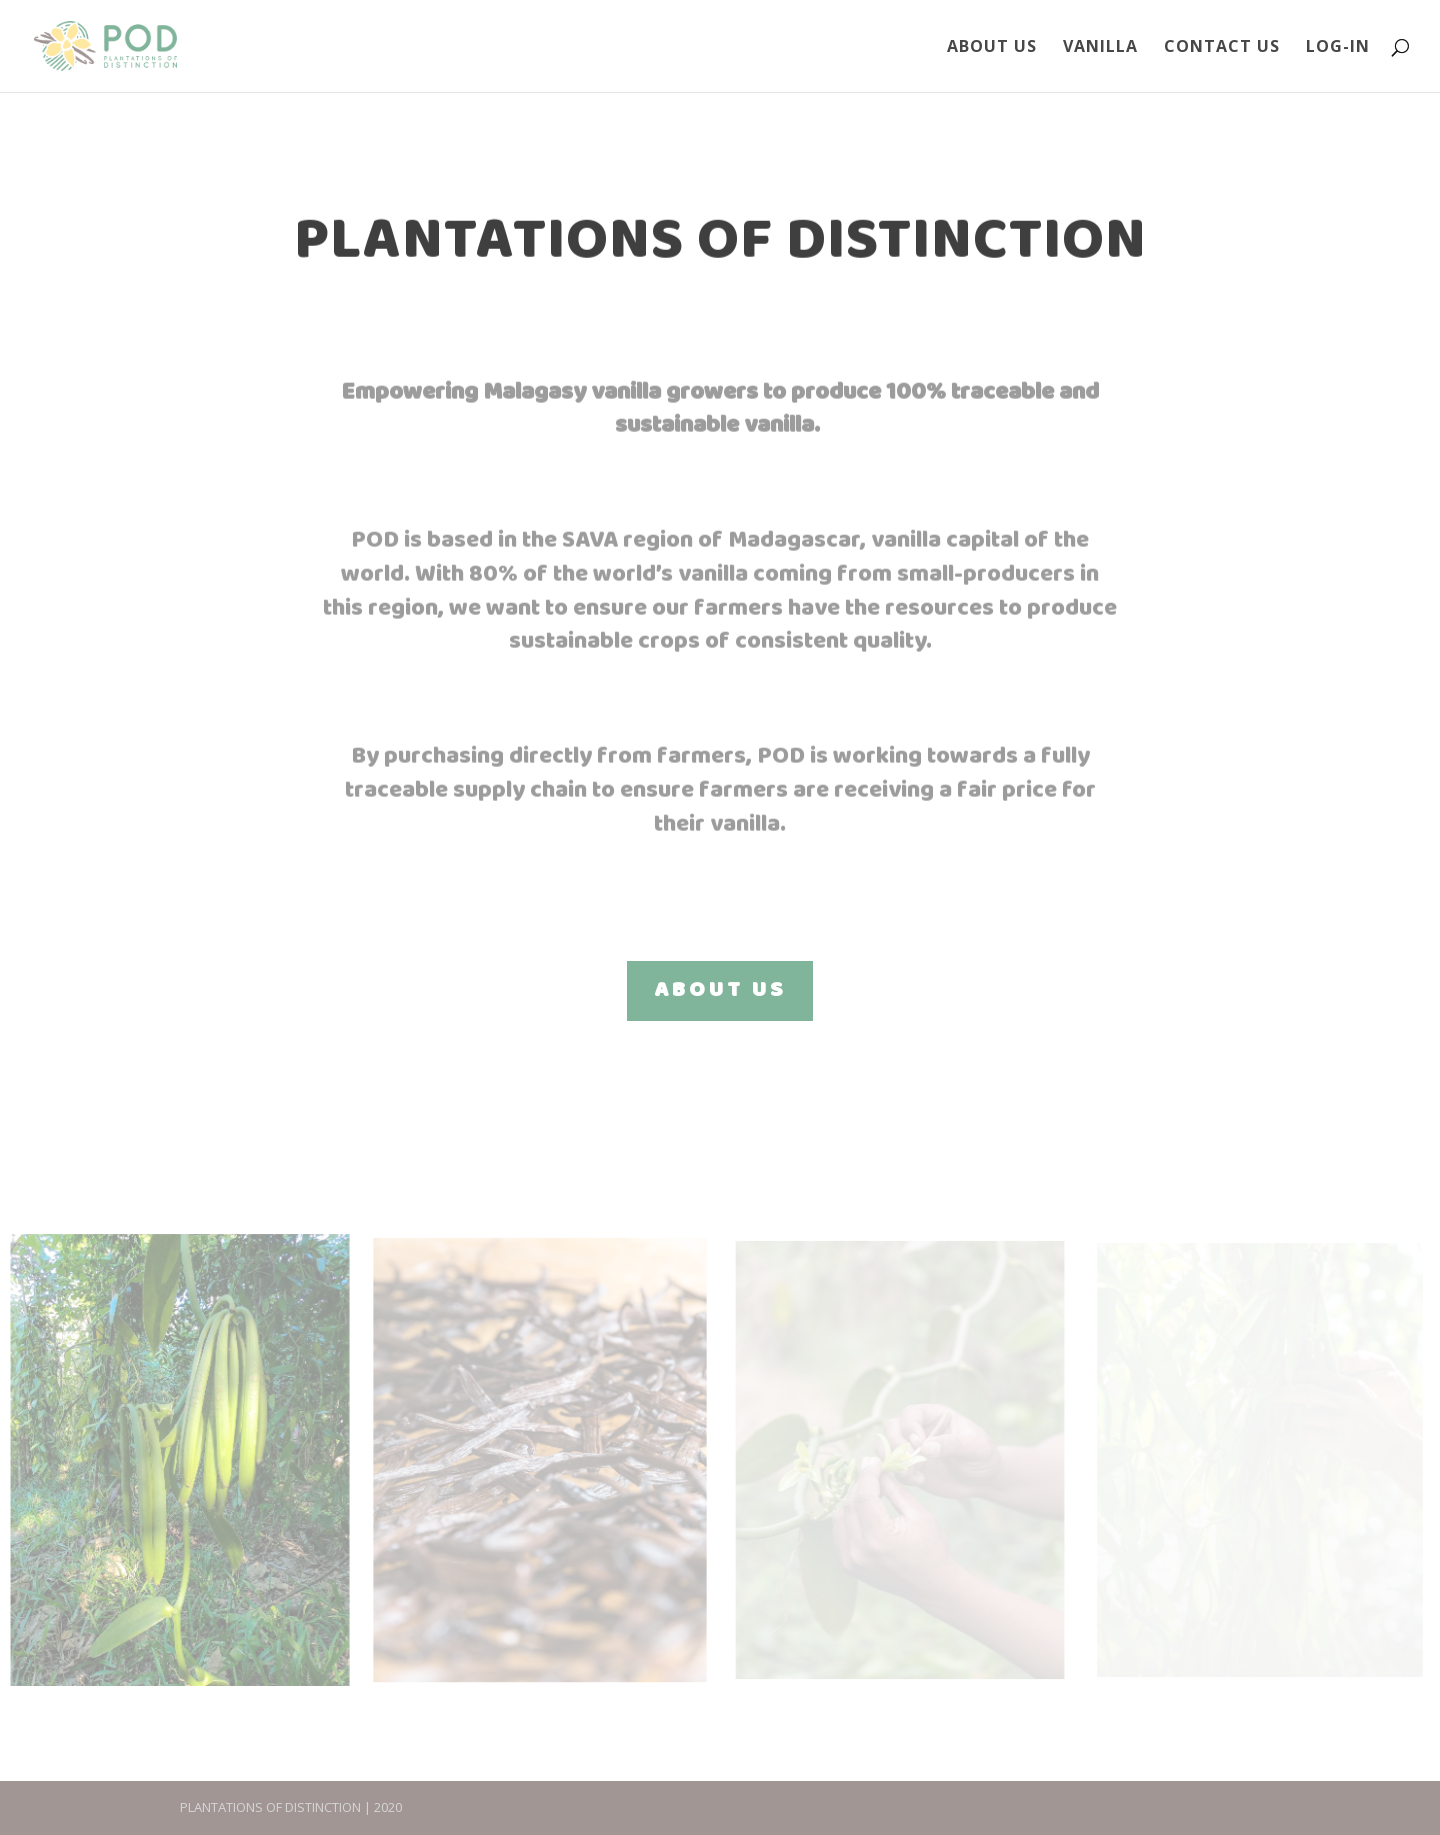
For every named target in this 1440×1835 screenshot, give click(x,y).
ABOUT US (720, 990)
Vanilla (1100, 48)
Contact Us (1222, 48)
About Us (992, 48)
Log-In (1338, 48)
